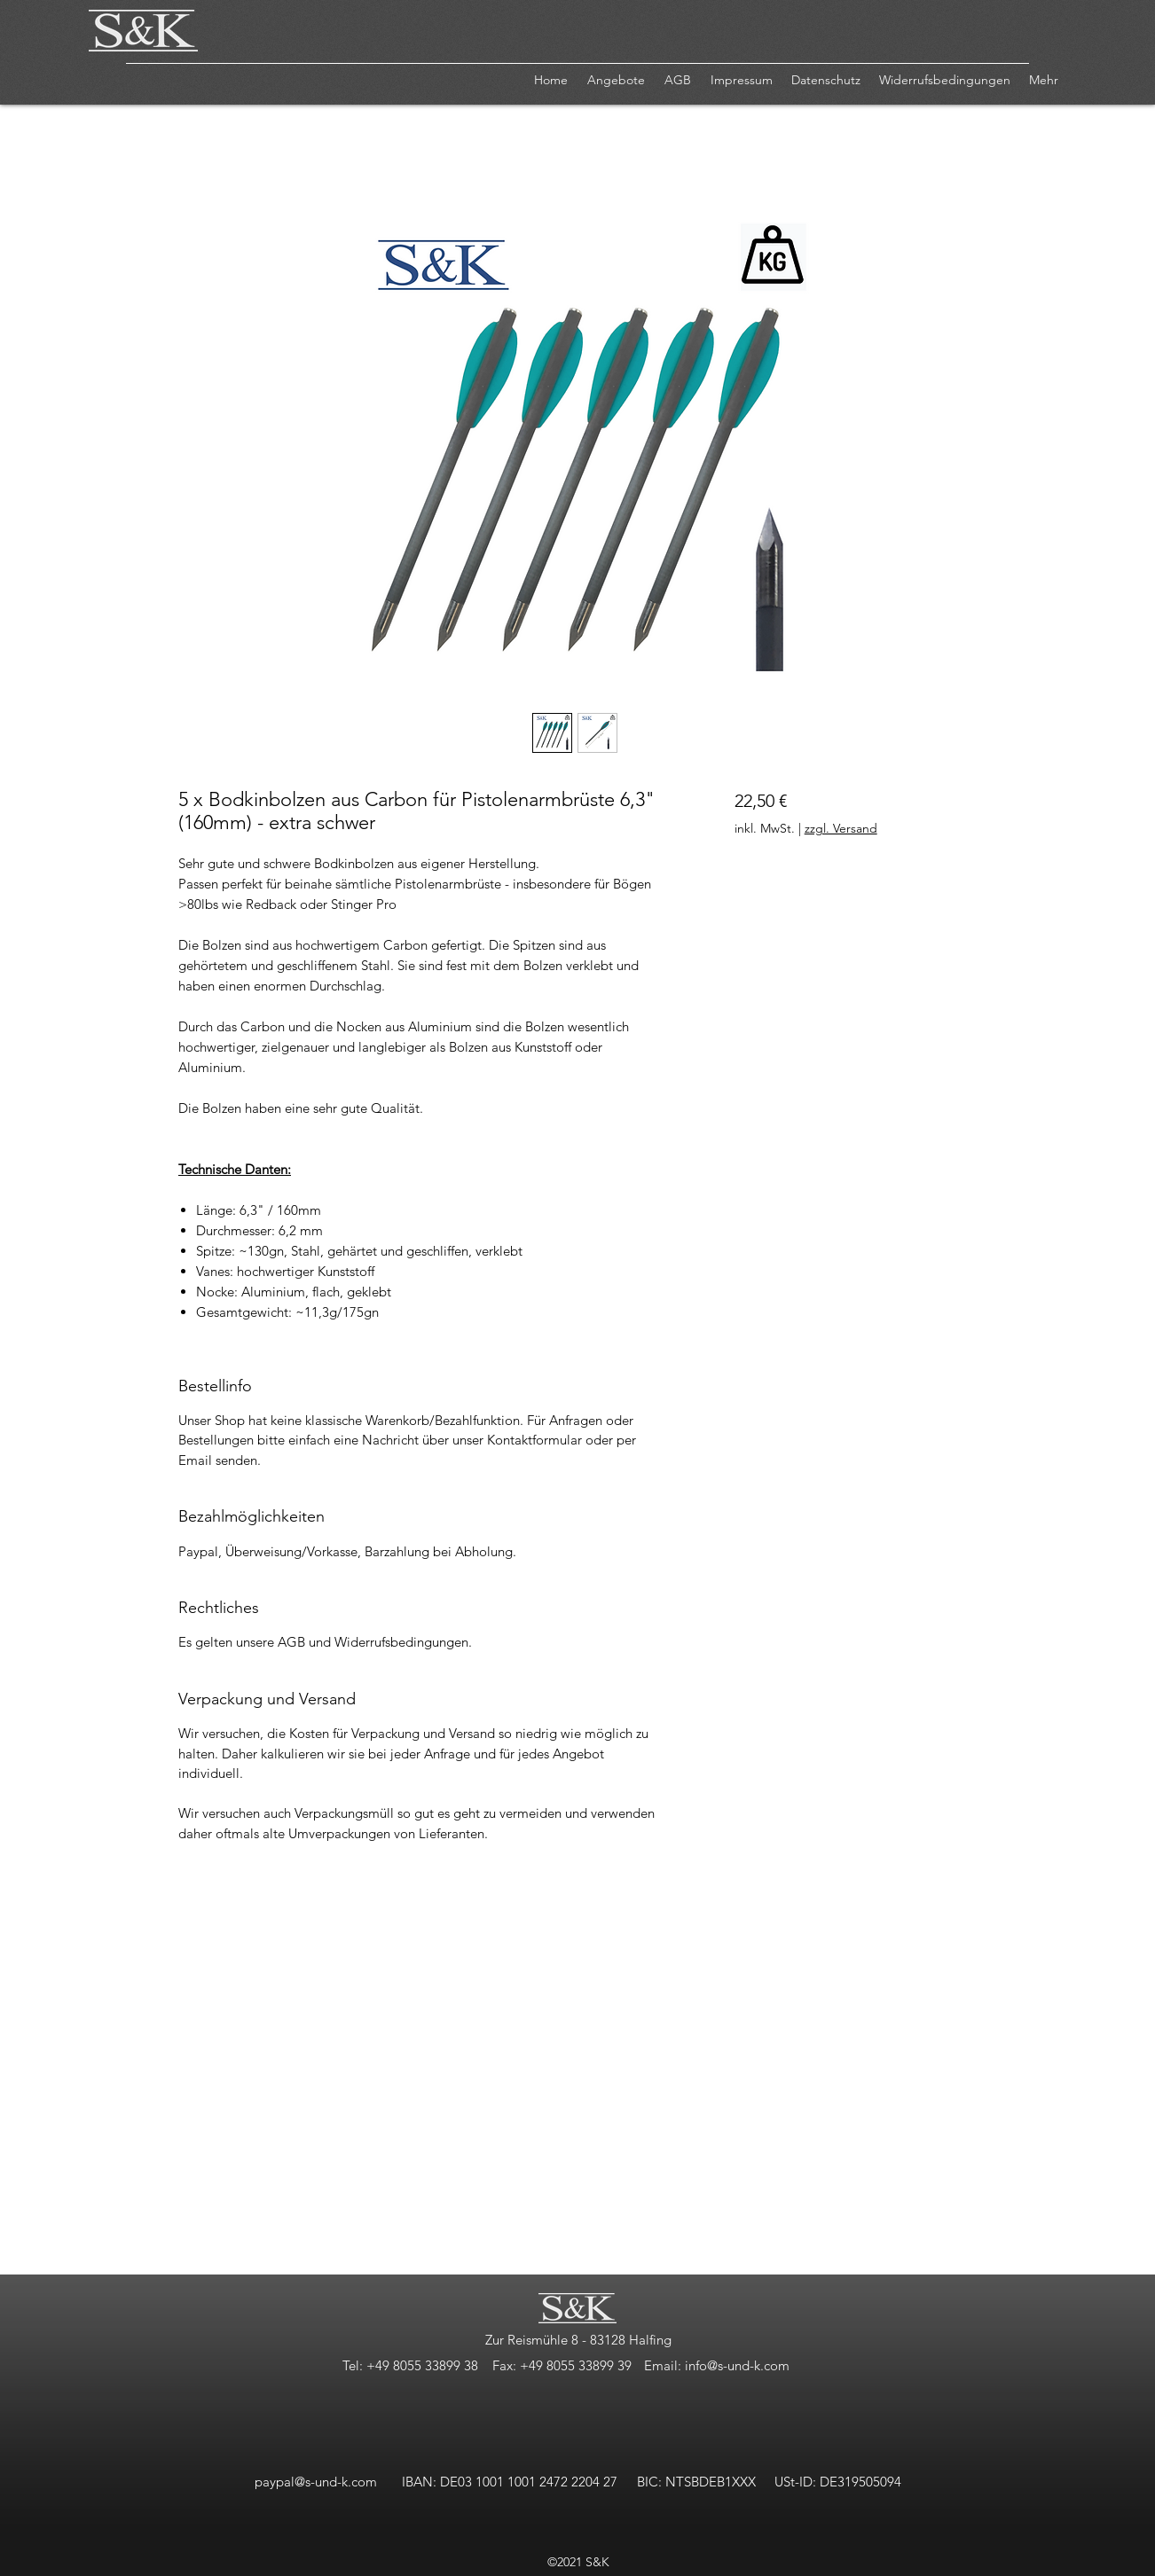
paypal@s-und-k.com (316, 2481)
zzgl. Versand (841, 828)
